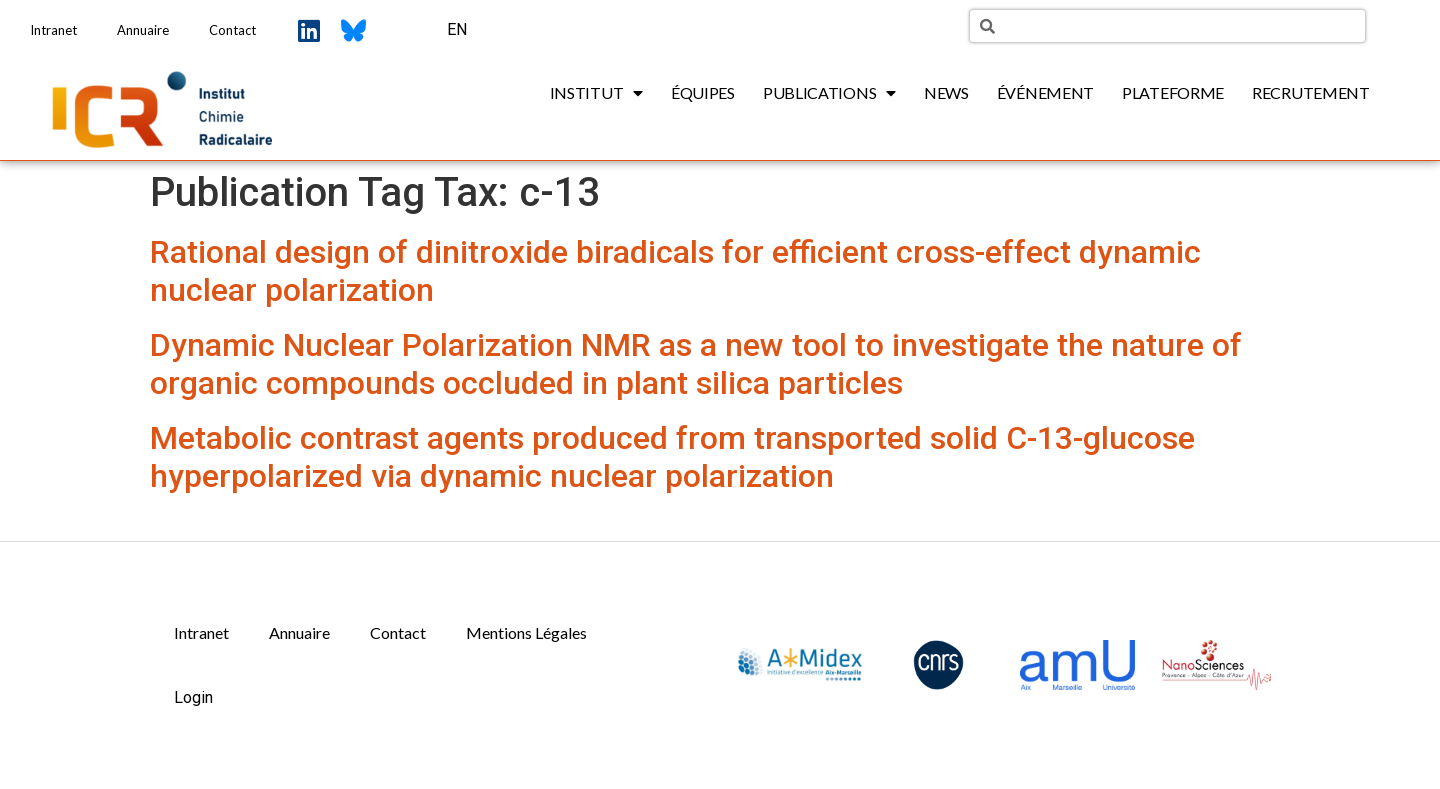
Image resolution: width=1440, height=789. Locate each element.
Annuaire (143, 30)
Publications (829, 93)
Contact (232, 30)
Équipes (703, 92)
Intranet (53, 30)
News (946, 92)
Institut (596, 93)
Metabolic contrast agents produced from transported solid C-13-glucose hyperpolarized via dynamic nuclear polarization (672, 457)
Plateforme (1173, 92)
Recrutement (1311, 92)
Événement (1045, 92)
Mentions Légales (526, 632)
